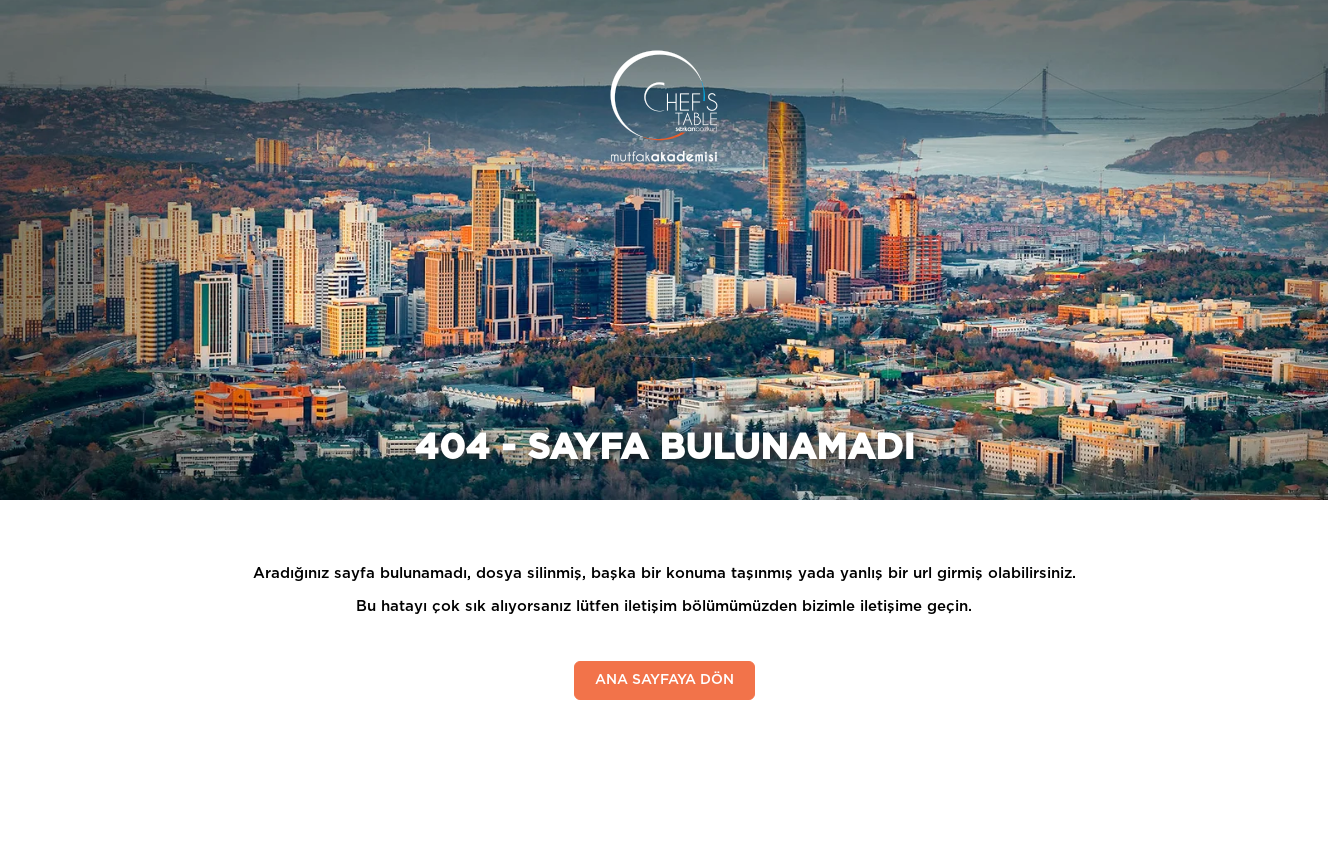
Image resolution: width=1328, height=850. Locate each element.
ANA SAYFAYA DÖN (664, 680)
